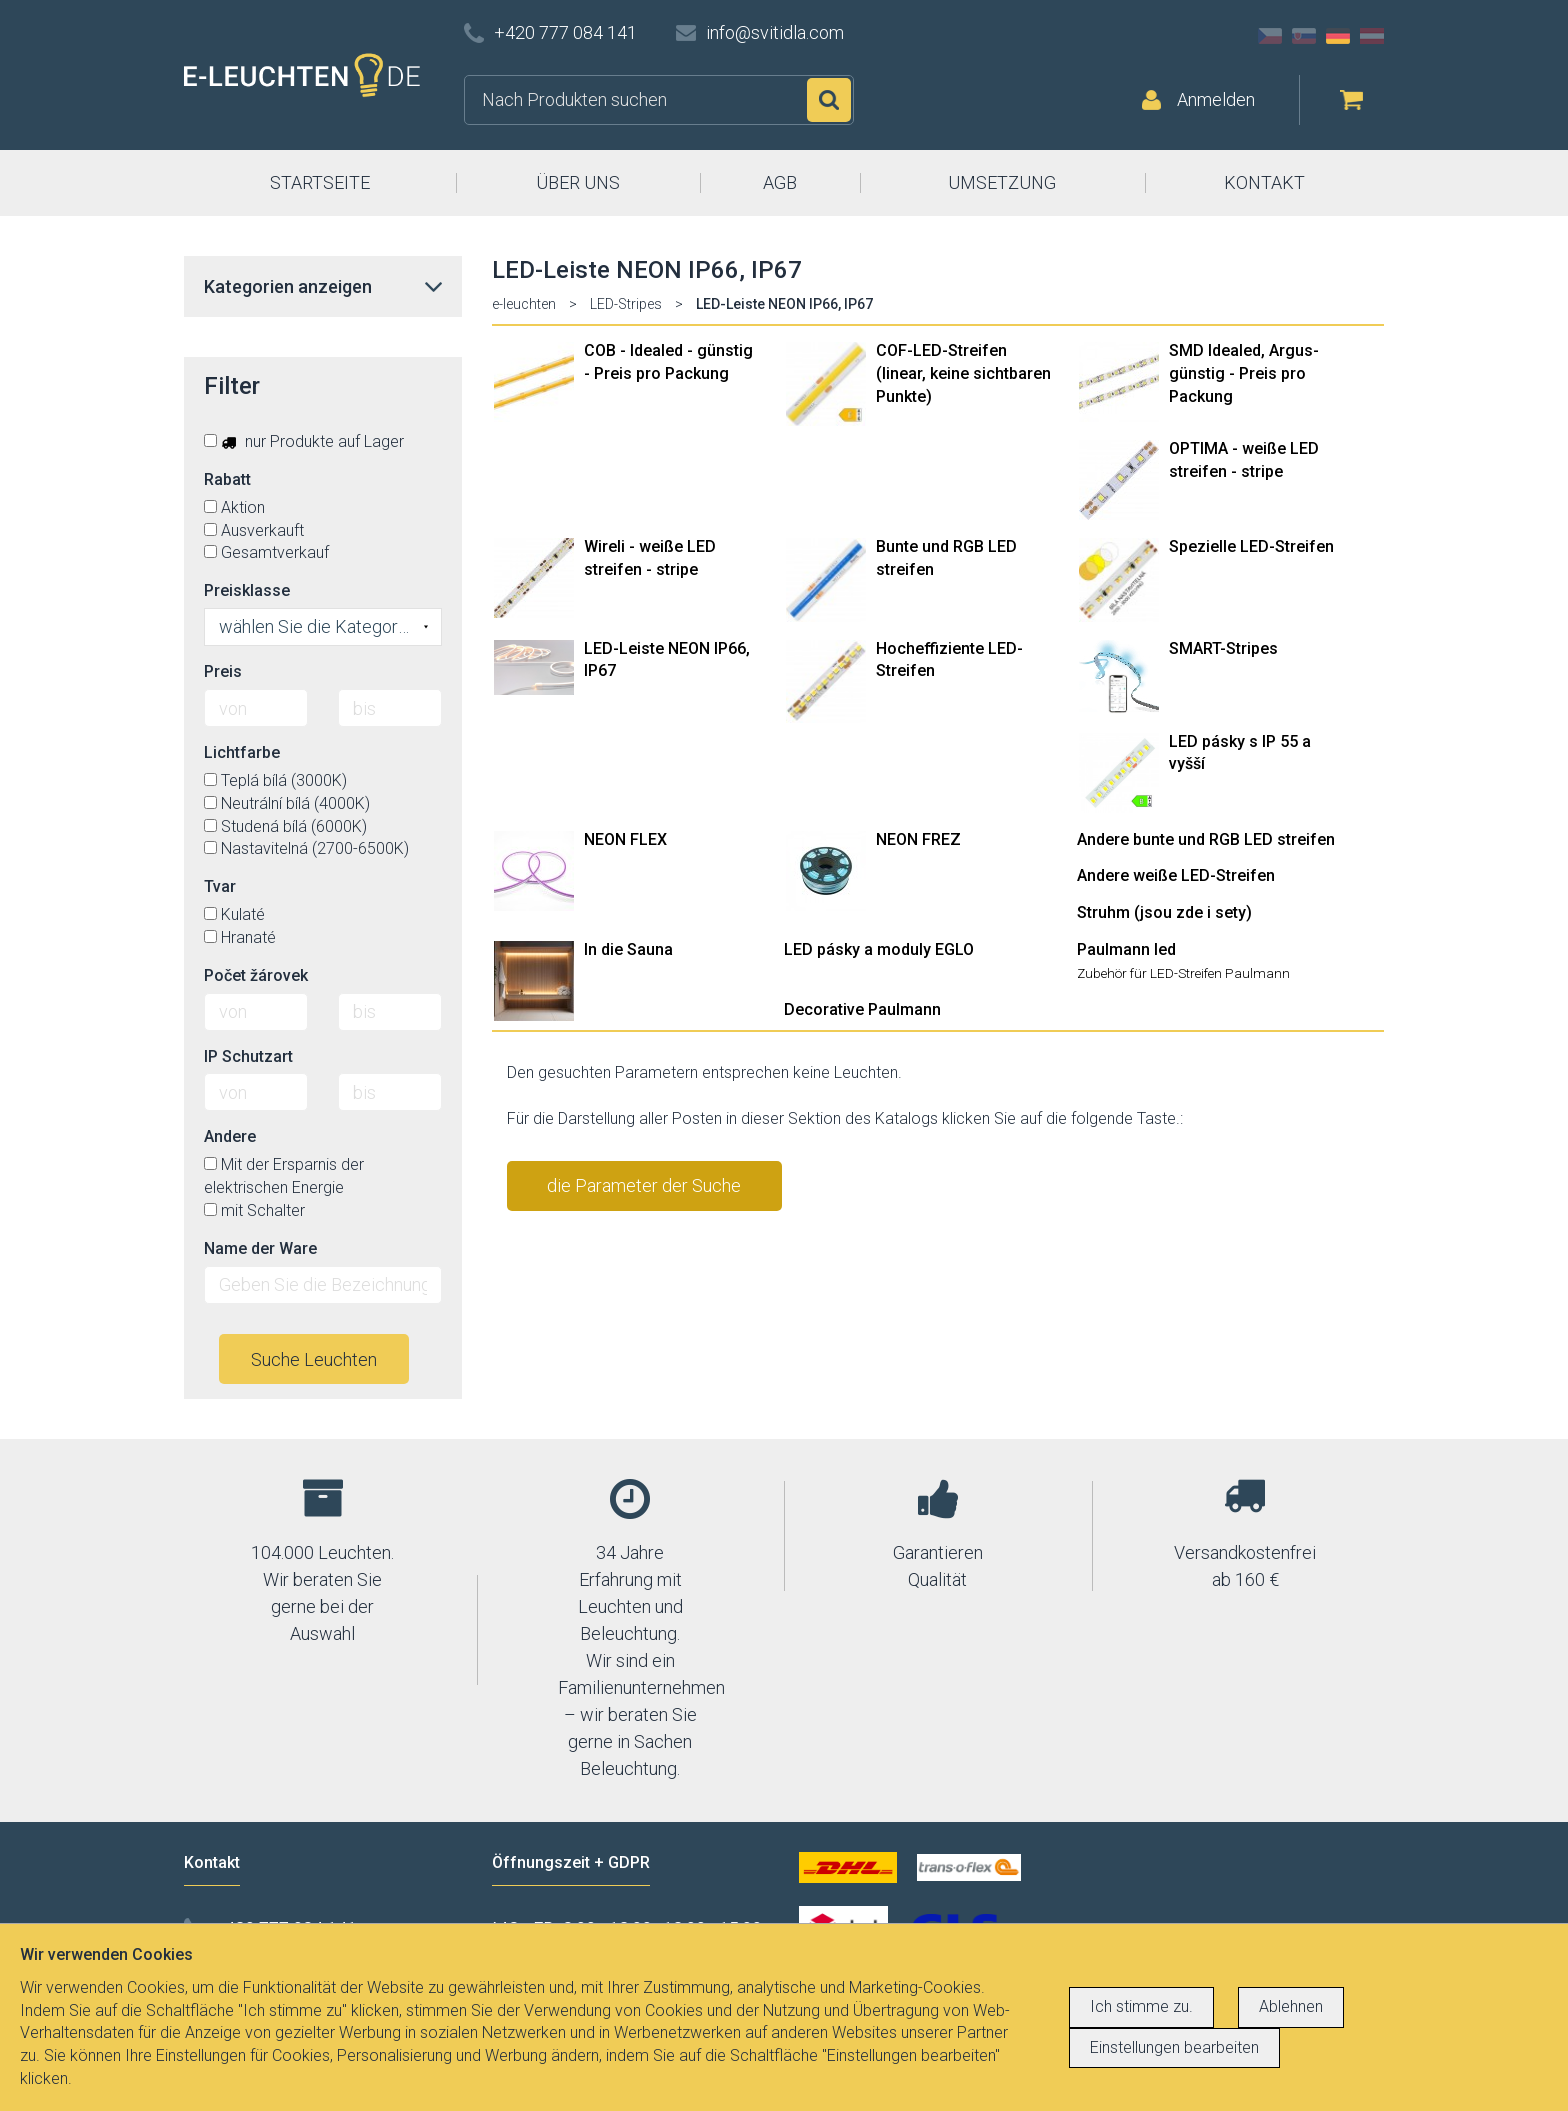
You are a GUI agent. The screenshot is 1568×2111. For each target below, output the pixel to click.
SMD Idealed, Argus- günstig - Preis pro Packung (1244, 373)
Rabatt (227, 479)
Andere (230, 1136)
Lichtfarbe (242, 752)
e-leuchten (524, 304)
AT (1372, 36)
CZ (1270, 36)
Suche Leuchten (314, 1359)
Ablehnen (1291, 2006)
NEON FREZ (918, 839)
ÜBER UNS (578, 182)
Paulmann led (1126, 949)
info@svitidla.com (775, 32)
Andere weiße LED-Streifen (1176, 875)
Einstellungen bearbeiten (1174, 2047)
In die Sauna (628, 949)
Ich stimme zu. (1141, 2006)
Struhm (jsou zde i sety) (1164, 912)
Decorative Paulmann (862, 1009)
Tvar (220, 886)
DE (1338, 36)
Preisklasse (247, 590)
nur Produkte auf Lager (304, 441)
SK (1304, 36)
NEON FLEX (625, 839)
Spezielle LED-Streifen (1251, 546)
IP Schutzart (248, 1056)
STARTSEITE (320, 182)
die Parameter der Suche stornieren (644, 1193)
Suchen (829, 100)
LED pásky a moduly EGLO (879, 949)
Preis (223, 671)
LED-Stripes (626, 304)
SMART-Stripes (1223, 648)
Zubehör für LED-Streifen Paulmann (1183, 973)
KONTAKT (1264, 182)
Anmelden (1216, 99)
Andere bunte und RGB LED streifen (1206, 839)
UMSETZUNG (1002, 182)
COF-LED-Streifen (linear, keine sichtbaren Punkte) (963, 373)
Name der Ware (260, 1248)
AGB (780, 182)
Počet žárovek (256, 975)
